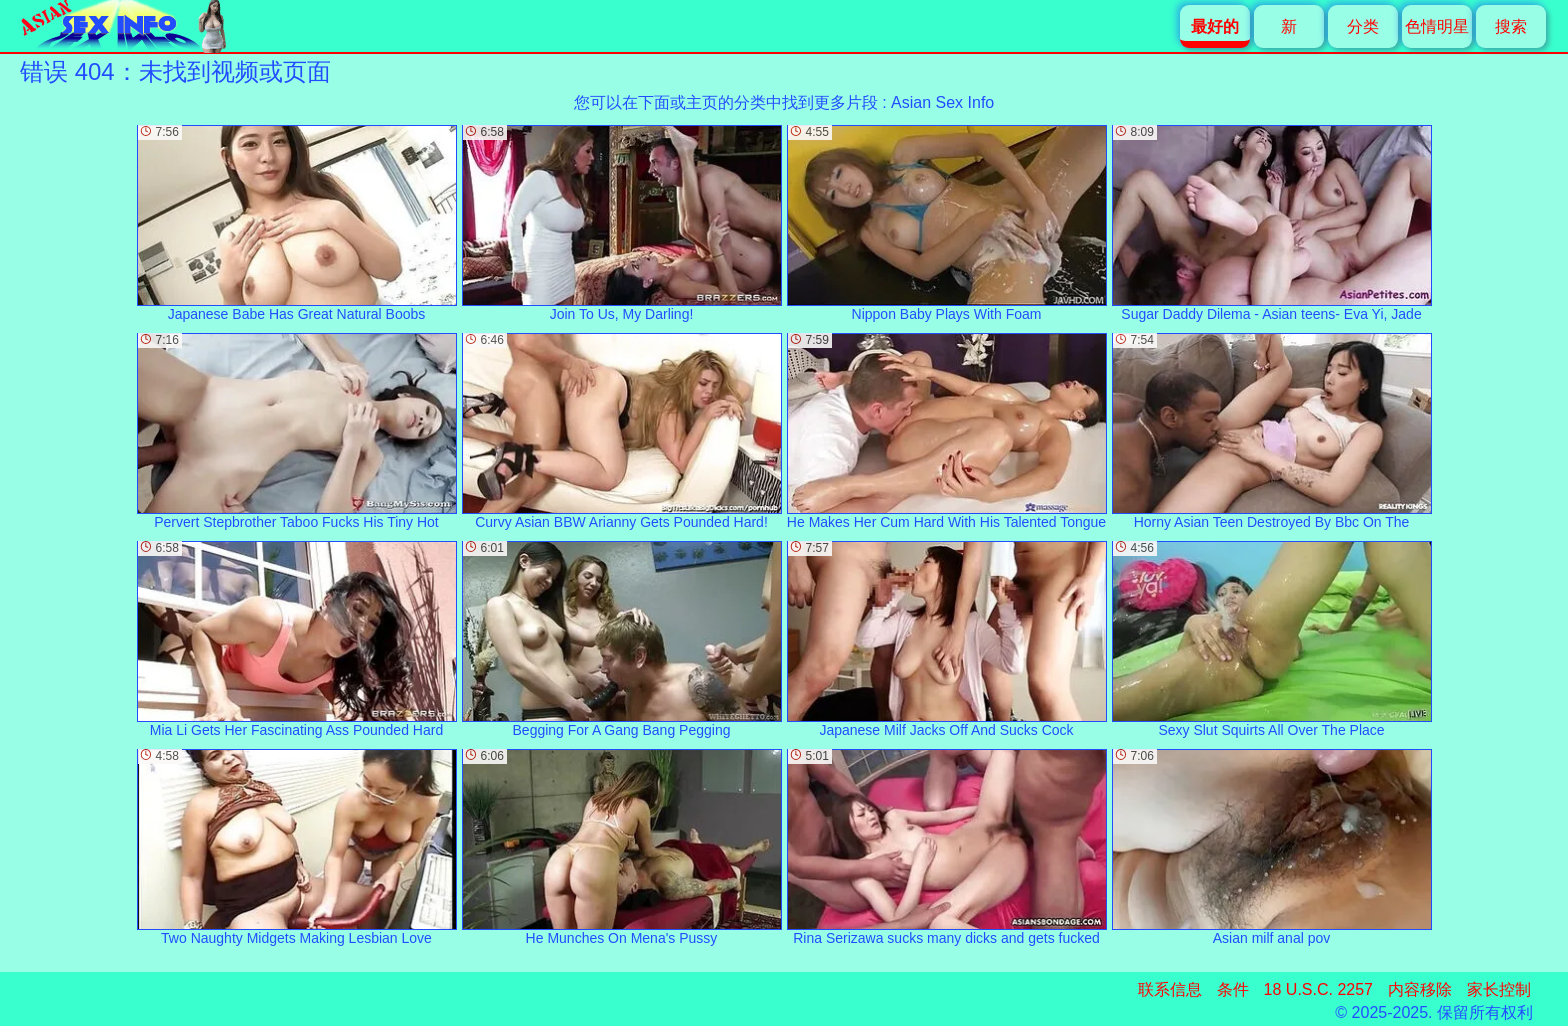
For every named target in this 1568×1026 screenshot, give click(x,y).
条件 (1233, 989)
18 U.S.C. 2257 (1318, 989)
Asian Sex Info (942, 102)
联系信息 (1170, 989)
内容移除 (1420, 989)
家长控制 (1499, 989)
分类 (1363, 26)
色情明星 (1437, 26)
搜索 (1511, 26)
